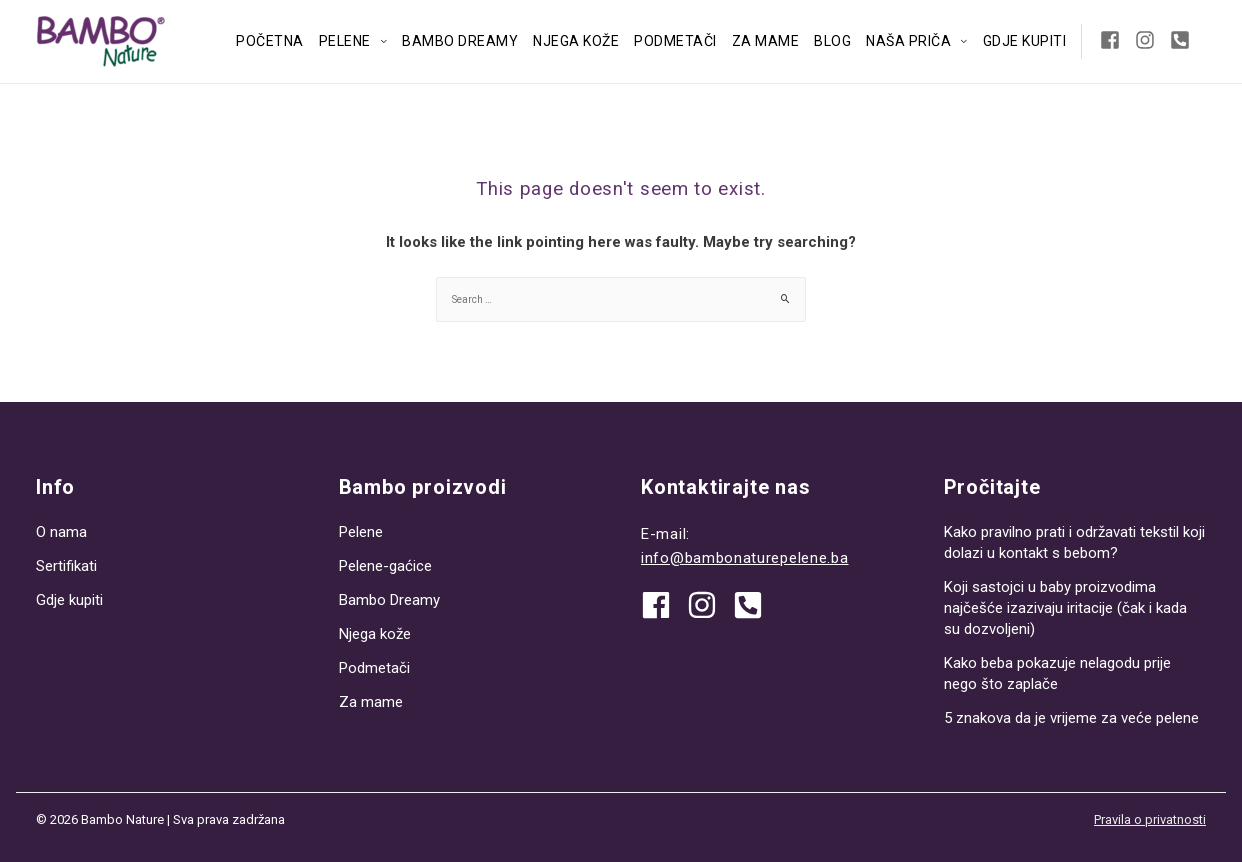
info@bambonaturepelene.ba (745, 558)
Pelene (345, 41)
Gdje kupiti (1025, 41)
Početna (270, 41)
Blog (832, 41)
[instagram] (1150, 40)
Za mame (766, 41)
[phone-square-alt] (1183, 40)
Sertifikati (66, 566)
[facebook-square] (1115, 40)
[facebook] (663, 605)
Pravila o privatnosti (1150, 819)
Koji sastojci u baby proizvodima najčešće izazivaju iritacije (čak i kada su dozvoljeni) (1065, 608)
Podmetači (675, 41)
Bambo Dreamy (460, 41)
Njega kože (576, 41)
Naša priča (908, 41)
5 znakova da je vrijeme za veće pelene (1071, 718)
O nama (61, 532)
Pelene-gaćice (385, 566)
